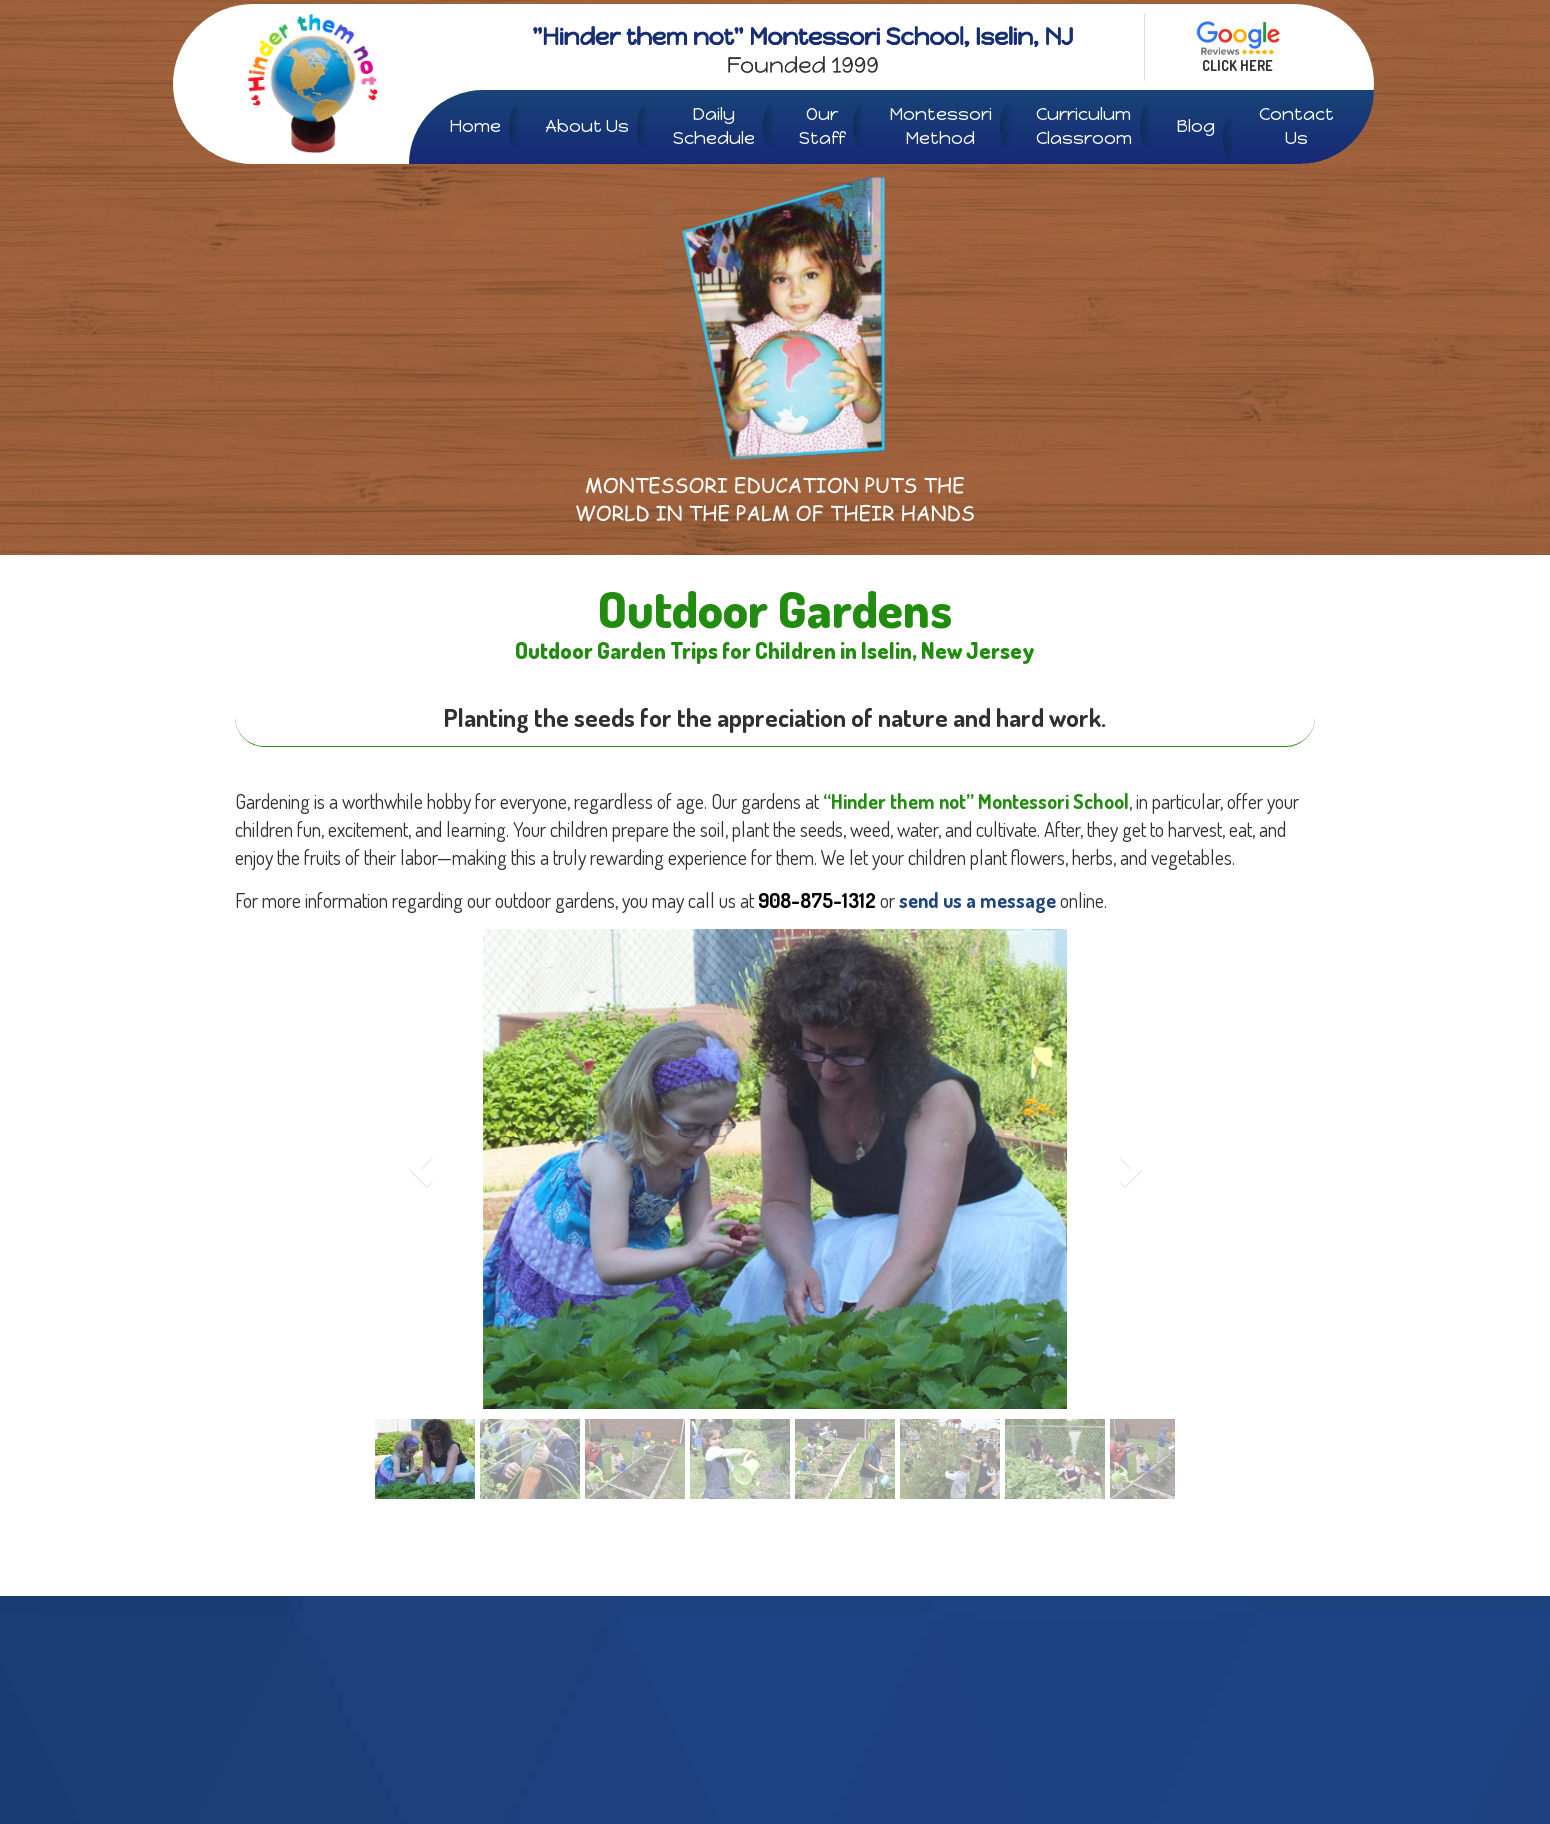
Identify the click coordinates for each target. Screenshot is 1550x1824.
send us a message (977, 900)
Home (475, 126)
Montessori (940, 126)
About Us (587, 126)
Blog (1195, 126)
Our (822, 126)
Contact (1296, 126)
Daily (714, 126)
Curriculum (1084, 126)
